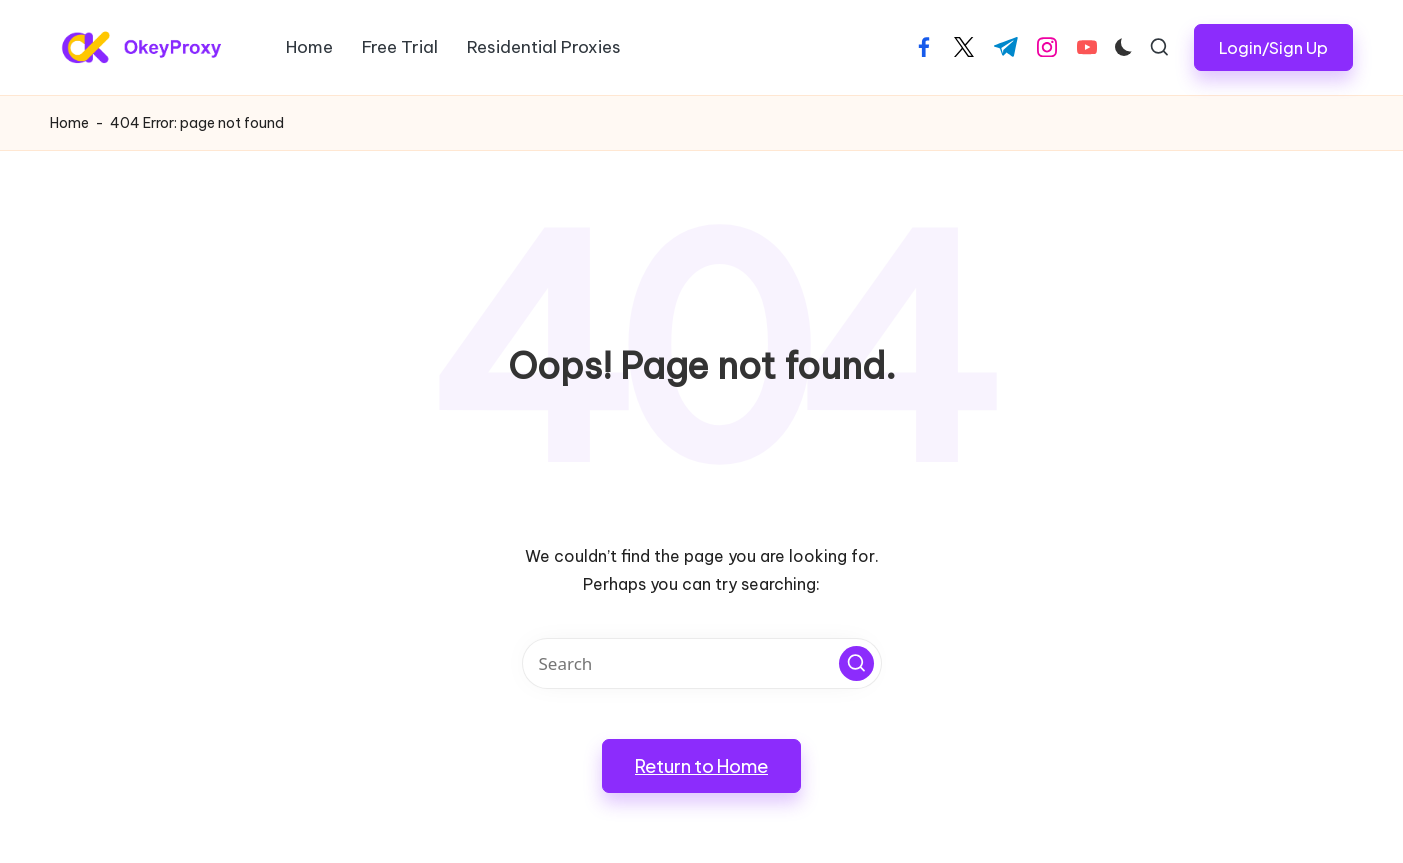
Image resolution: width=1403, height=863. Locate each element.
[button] (1273, 47)
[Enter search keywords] (702, 663)
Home (69, 123)
